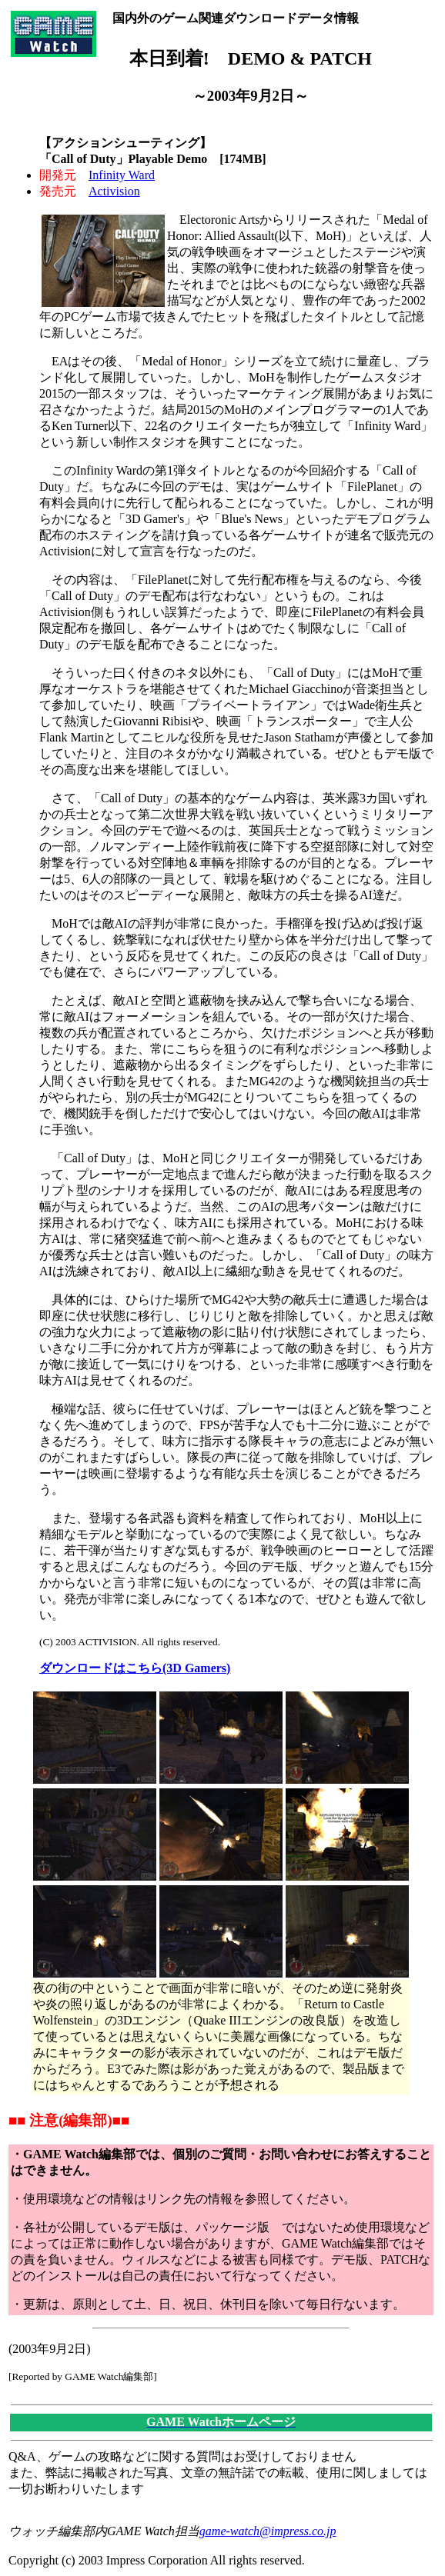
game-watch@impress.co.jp (267, 2531)
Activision (114, 191)
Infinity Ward (122, 175)
